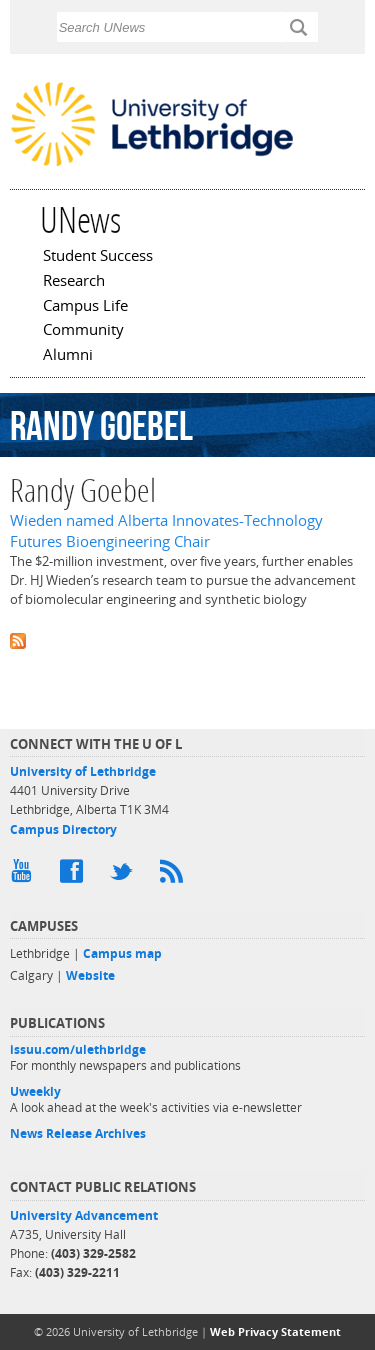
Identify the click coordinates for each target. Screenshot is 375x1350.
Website (90, 975)
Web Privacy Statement (275, 1331)
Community (83, 331)
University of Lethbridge (83, 771)
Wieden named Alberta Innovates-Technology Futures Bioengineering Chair (166, 531)
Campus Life (85, 307)
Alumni (68, 356)
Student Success (98, 257)
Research (74, 282)
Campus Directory (63, 829)
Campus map (122, 953)
